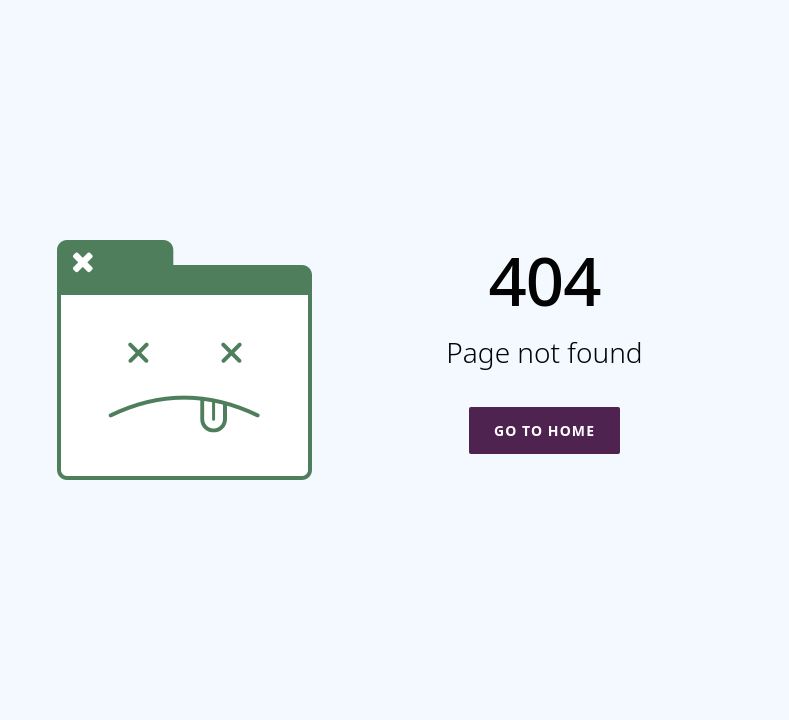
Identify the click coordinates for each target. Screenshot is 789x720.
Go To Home (544, 430)
